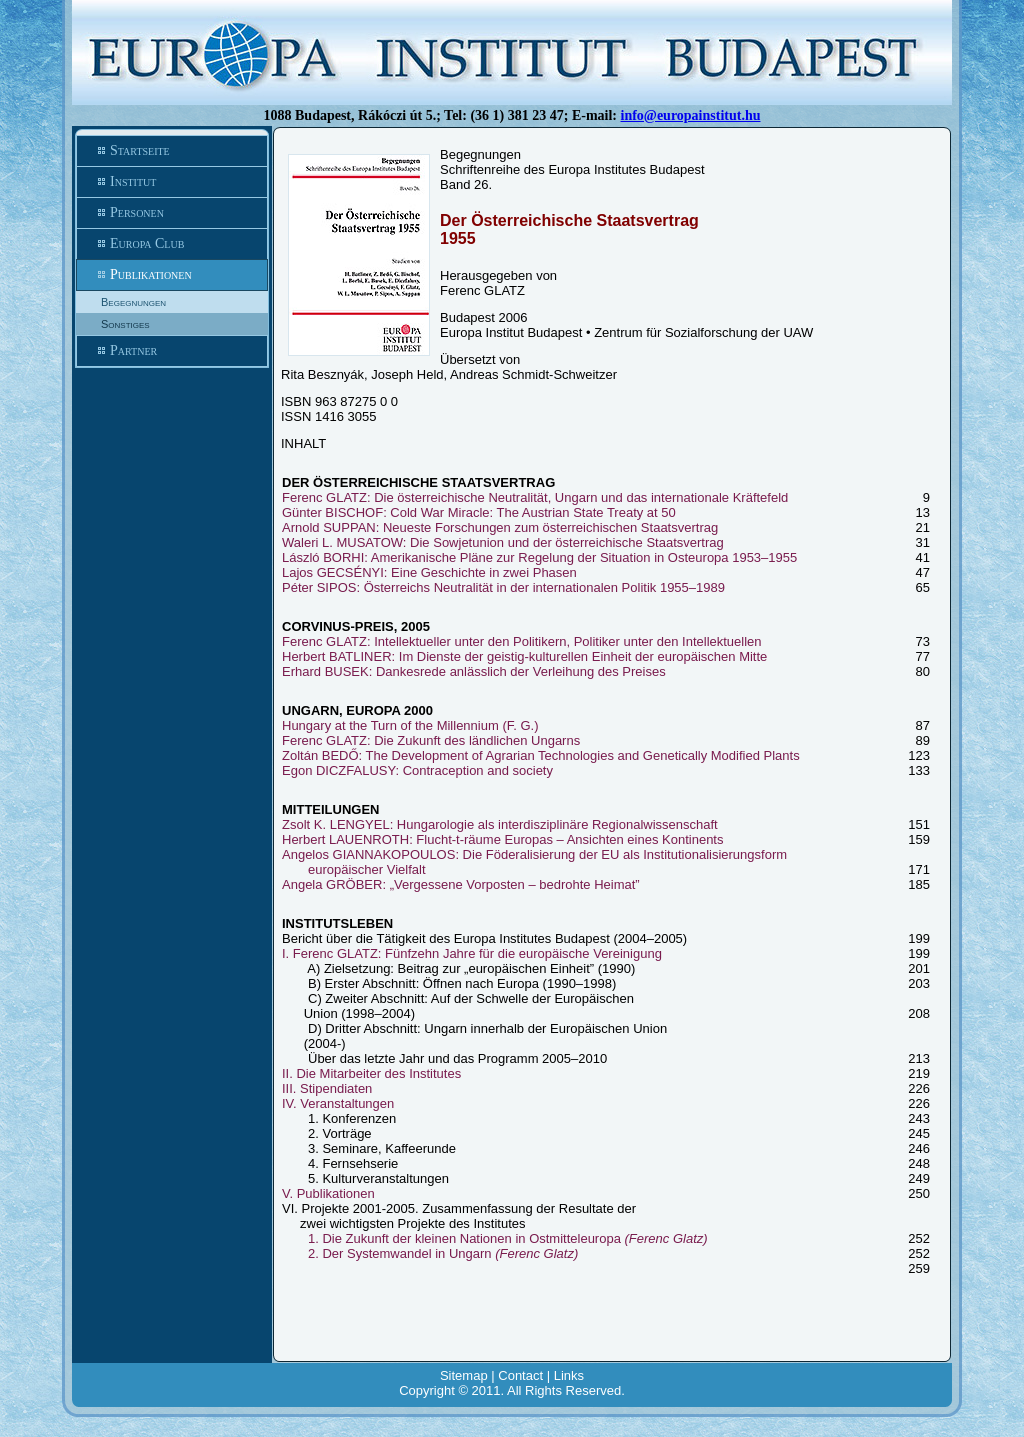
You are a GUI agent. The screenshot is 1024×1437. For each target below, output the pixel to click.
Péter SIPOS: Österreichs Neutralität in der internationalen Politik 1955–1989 (503, 587)
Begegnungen (133, 302)
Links (569, 1375)
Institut (172, 182)
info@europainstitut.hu (691, 115)
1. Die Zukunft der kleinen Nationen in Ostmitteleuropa (508, 1238)
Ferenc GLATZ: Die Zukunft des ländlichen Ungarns (431, 740)
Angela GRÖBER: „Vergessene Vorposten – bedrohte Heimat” (461, 884)
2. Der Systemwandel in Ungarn (443, 1253)
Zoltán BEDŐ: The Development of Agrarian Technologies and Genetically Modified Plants (541, 755)
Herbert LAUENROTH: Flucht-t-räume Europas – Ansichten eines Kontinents (502, 839)
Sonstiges (125, 324)
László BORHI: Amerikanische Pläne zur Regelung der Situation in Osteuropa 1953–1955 (539, 557)
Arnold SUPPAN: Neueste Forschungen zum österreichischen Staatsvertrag (500, 527)
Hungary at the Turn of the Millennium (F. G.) (410, 725)
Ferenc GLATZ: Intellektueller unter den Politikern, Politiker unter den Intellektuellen (522, 641)
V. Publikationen (328, 1193)
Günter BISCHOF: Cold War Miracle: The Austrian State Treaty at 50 (479, 512)
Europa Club (172, 244)
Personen (172, 213)
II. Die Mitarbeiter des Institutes (371, 1073)
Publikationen (172, 275)
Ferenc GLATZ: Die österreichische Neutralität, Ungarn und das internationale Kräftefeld (535, 497)
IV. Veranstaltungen (338, 1103)
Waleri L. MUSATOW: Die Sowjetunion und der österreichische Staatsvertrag (503, 542)
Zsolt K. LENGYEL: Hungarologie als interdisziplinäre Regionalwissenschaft (500, 824)
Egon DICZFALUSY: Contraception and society (417, 770)
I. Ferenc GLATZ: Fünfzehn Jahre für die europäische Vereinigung (472, 953)
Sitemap (464, 1375)
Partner (172, 351)
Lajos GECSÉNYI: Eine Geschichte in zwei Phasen (429, 572)
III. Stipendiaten (327, 1088)
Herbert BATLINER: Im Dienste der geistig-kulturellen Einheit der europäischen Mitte (524, 656)
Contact (520, 1375)
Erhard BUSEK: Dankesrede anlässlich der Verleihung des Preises (474, 671)
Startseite (172, 151)
